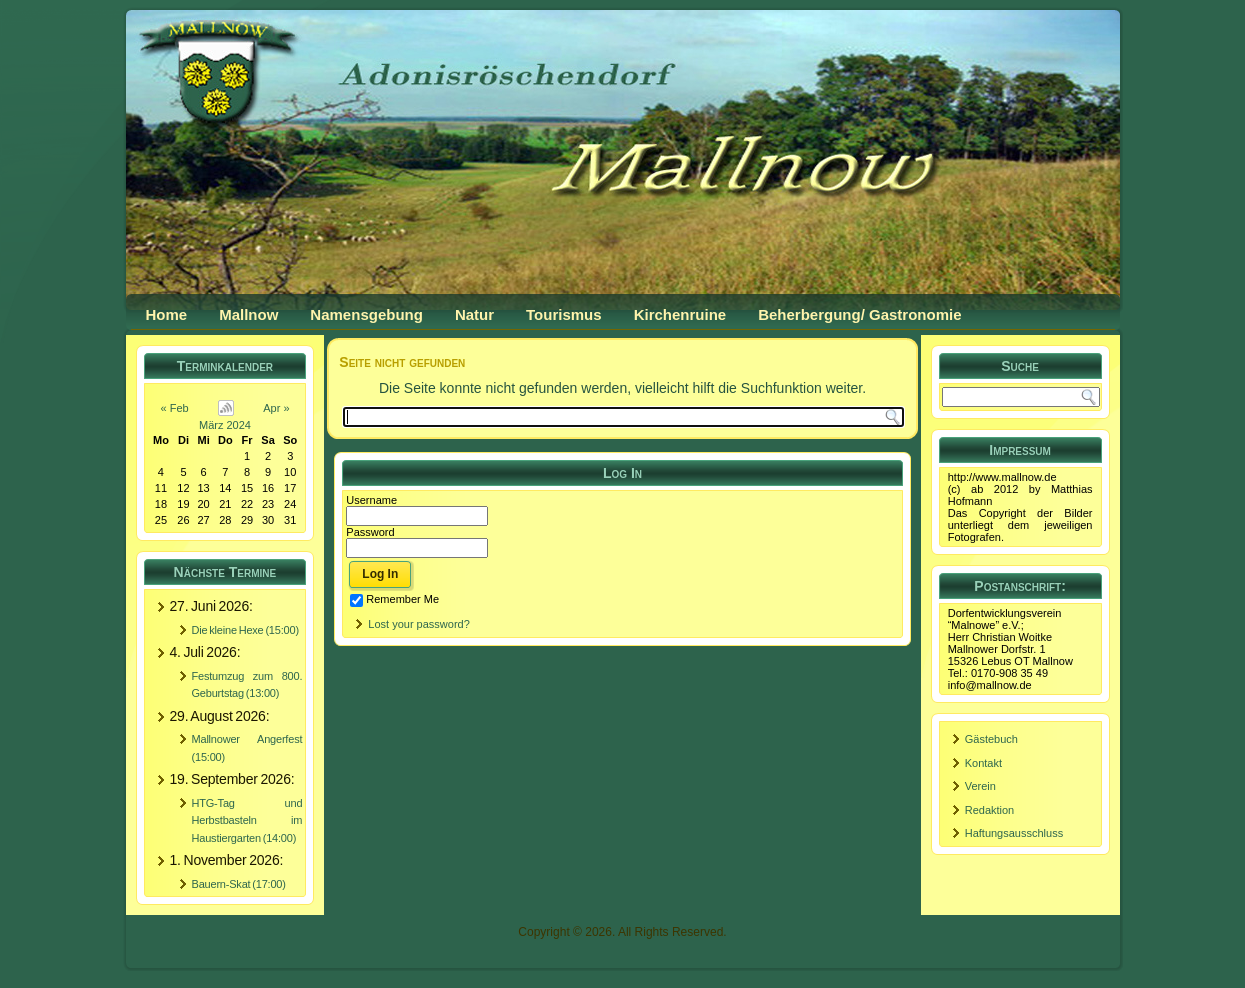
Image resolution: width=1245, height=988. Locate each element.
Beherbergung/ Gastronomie (859, 314)
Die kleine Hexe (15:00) (245, 630)
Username (371, 500)
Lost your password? (419, 624)
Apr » (276, 408)
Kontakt (983, 763)
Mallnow (248, 314)
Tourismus (564, 314)
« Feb (175, 408)
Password (370, 532)
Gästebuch (991, 739)
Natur (474, 314)
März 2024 (225, 425)
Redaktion (990, 810)
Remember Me (394, 599)
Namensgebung (366, 314)
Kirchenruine (680, 314)
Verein (980, 786)
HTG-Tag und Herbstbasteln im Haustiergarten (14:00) (247, 820)
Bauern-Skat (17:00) (239, 884)
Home (167, 314)
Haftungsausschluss (1014, 833)
